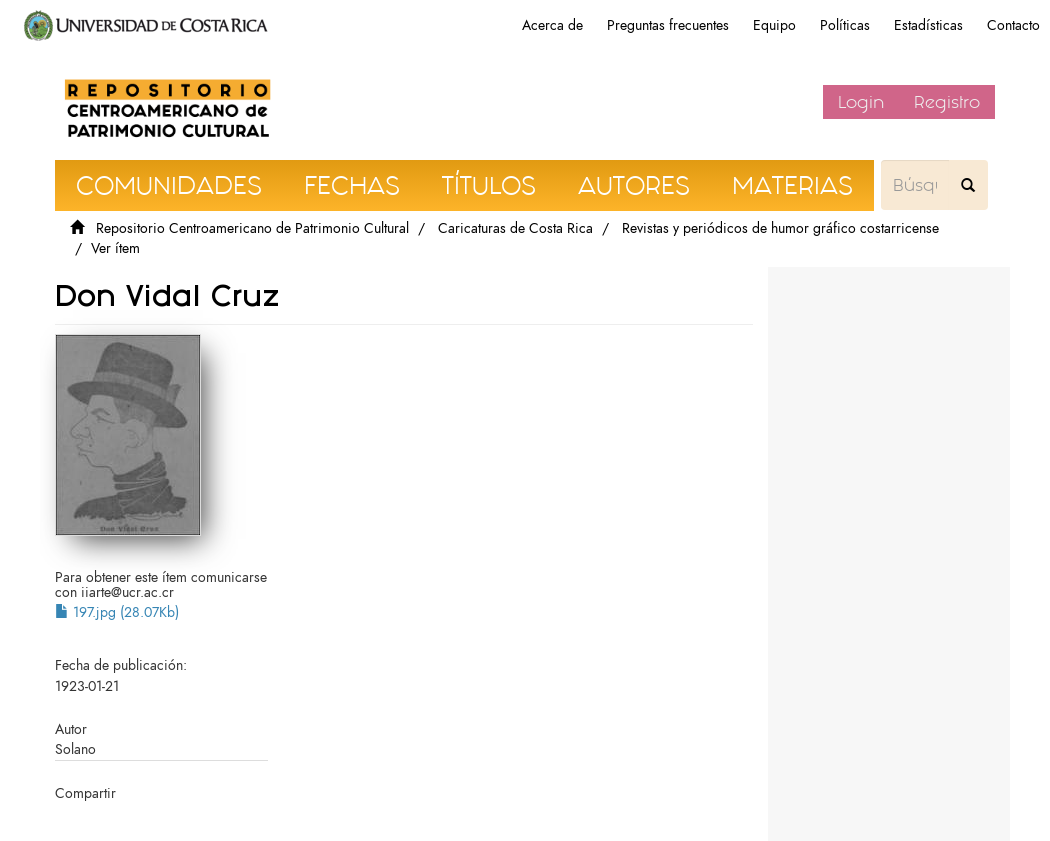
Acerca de (552, 25)
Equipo (774, 25)
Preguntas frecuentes (668, 25)
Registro (947, 102)
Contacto (1013, 25)
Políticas (845, 25)
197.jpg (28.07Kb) (117, 612)
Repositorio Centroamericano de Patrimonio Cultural (252, 228)
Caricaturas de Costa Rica (515, 228)
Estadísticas (928, 25)
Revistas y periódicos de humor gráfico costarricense (780, 228)
